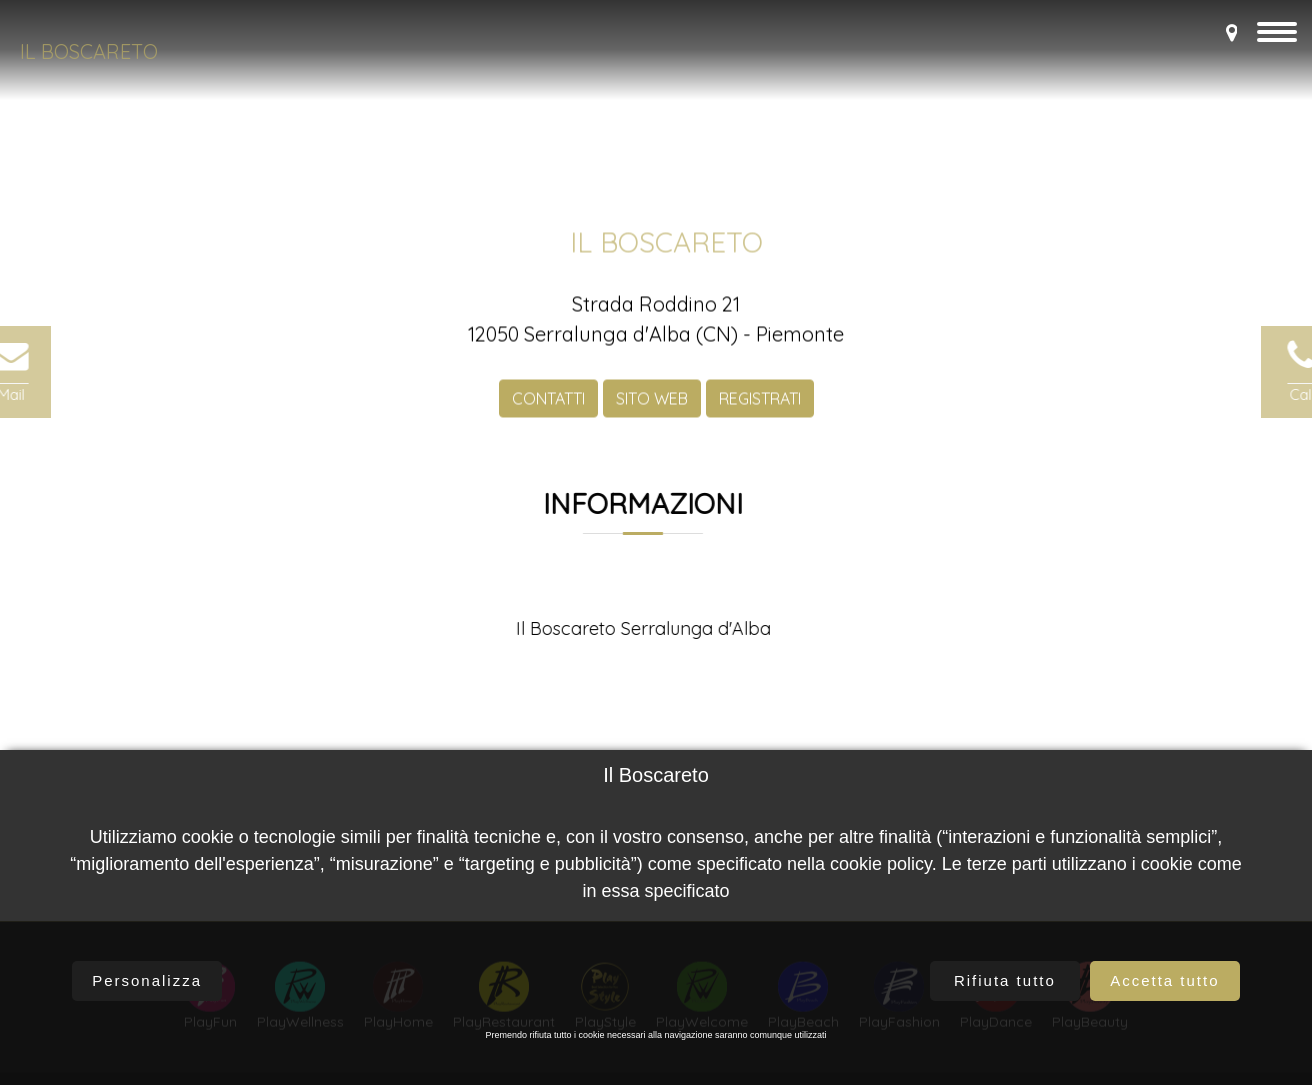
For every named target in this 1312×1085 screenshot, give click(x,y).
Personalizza (147, 980)
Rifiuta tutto (1005, 980)
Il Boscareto (89, 51)
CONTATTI (548, 413)
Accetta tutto (1164, 980)
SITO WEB (652, 413)
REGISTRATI (760, 413)
